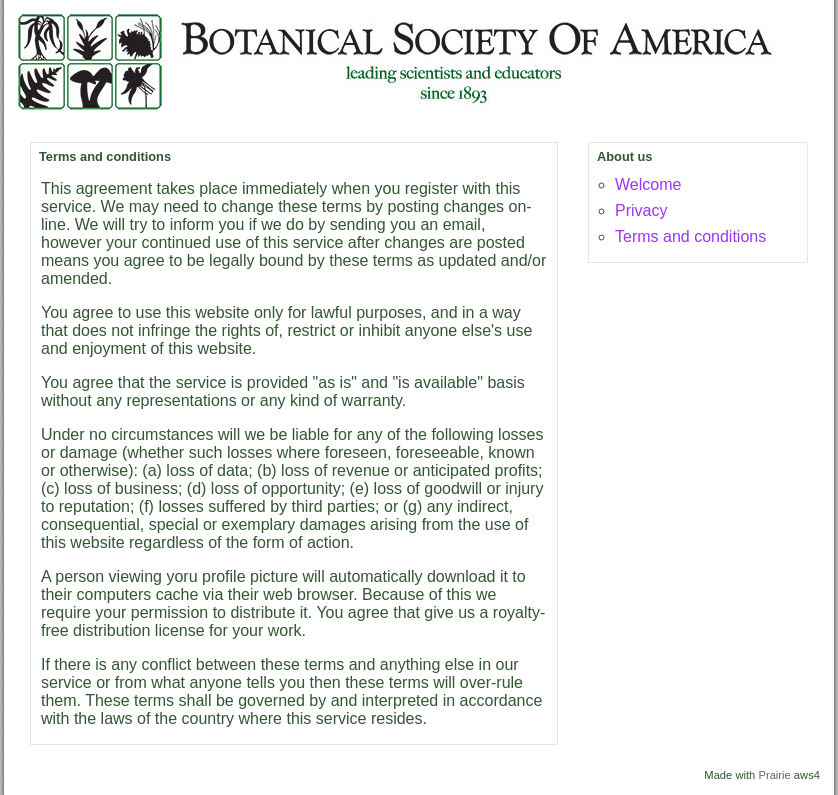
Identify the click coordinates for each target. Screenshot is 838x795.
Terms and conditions (690, 236)
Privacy (641, 210)
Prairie (774, 775)
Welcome (648, 184)
